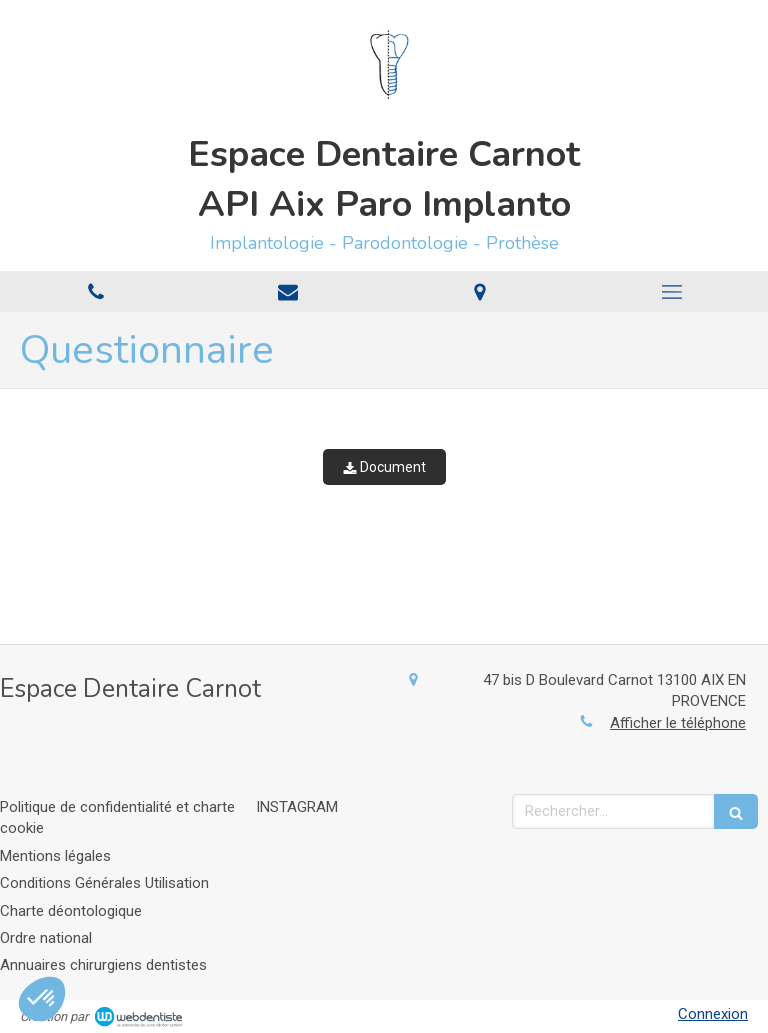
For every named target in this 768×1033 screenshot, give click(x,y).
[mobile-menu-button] (672, 292)
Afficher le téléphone (678, 723)
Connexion (713, 1014)
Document (384, 467)
